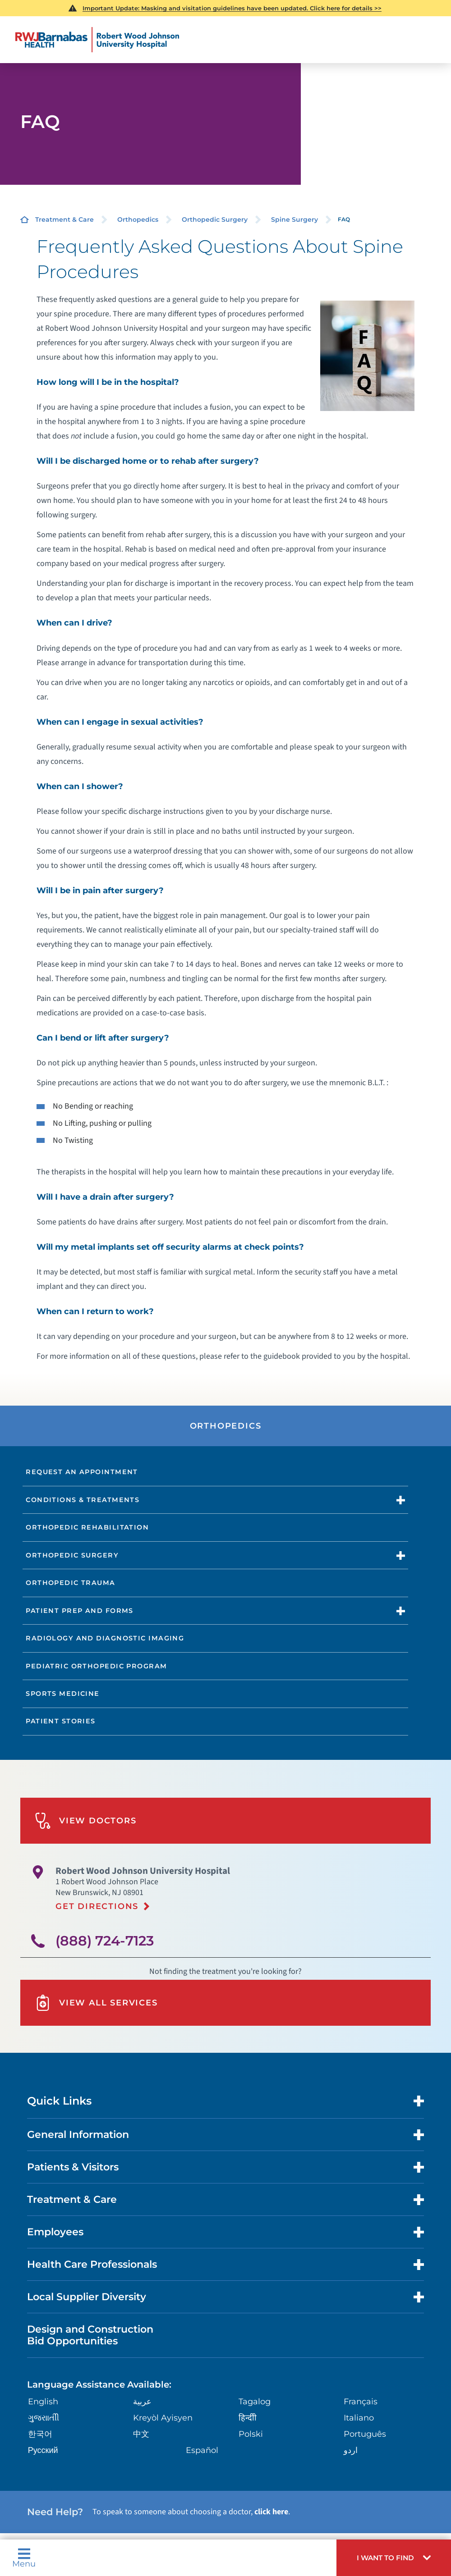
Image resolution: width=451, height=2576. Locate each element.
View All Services (96, 2003)
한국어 (40, 2434)
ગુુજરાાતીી (43, 2418)
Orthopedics (137, 219)
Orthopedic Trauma (70, 1583)
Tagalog (255, 2402)
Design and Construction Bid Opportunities (90, 2335)
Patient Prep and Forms (79, 1611)
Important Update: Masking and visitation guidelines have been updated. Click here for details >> (232, 8)
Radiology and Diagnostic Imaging (105, 1638)
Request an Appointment (82, 1472)
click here (271, 2511)
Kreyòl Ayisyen (163, 2418)
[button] (393, 2557)
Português (365, 2434)
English (43, 2402)
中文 (141, 2434)
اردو (351, 2450)
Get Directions (96, 1906)
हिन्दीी (248, 2418)
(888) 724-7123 (104, 1940)
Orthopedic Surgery (215, 219)
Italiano (359, 2418)
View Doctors (86, 1821)
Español (202, 2450)
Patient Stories (61, 1721)
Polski (251, 2434)
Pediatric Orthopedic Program (96, 1666)
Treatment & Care (64, 219)
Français (360, 2402)
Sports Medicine (63, 1694)
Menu (24, 2558)
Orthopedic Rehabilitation (87, 1527)
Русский (43, 2450)
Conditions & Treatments (82, 1500)
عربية (142, 2402)
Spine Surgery (294, 219)
